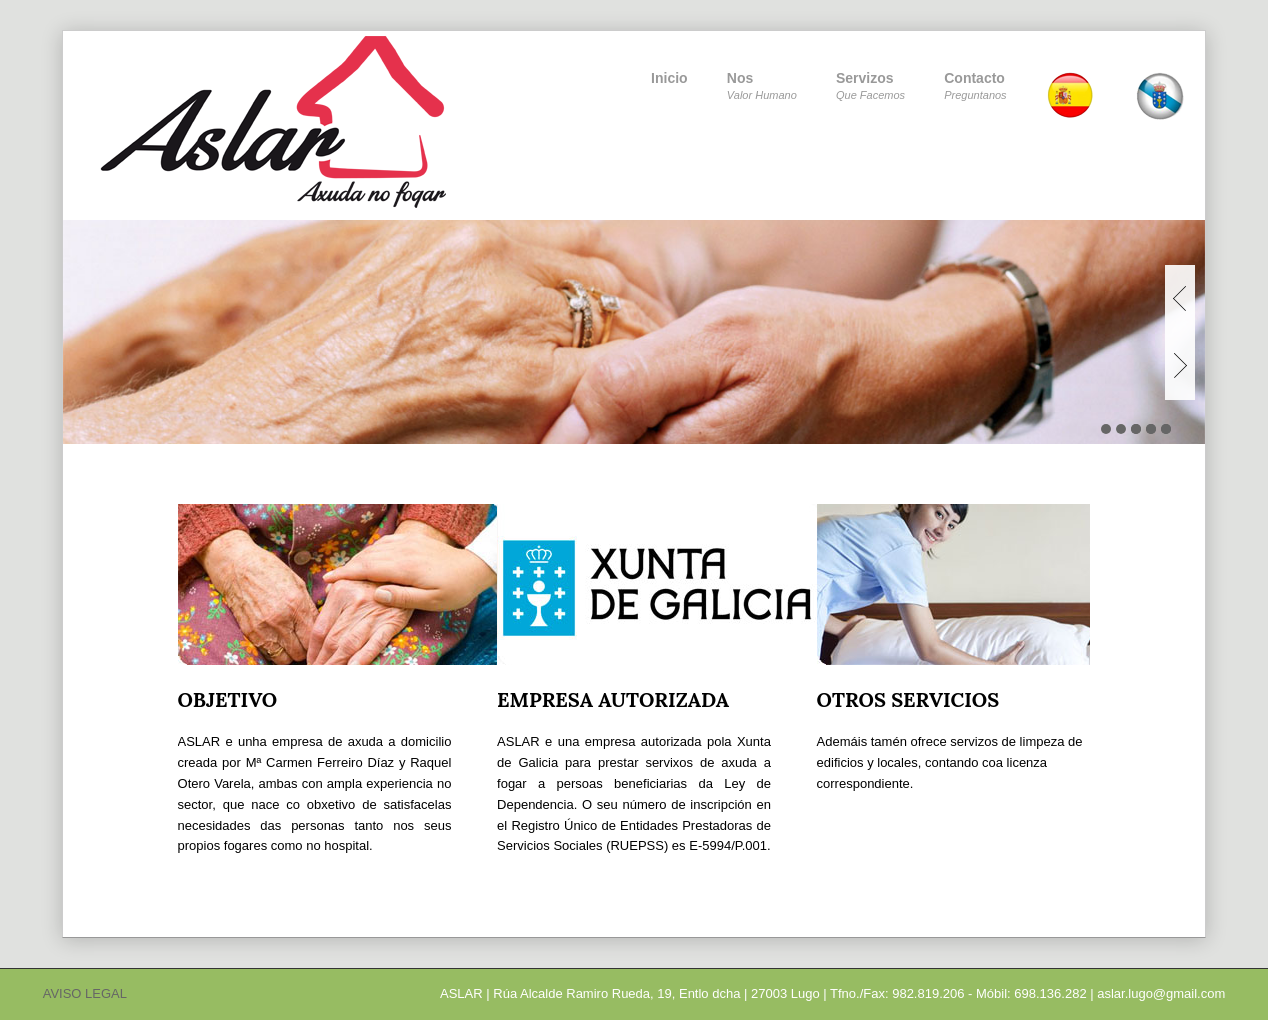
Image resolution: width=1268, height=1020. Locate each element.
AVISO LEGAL (85, 993)
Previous (1180, 298)
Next (1180, 365)
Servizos (870, 87)
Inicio (669, 78)
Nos (762, 87)
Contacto (975, 87)
